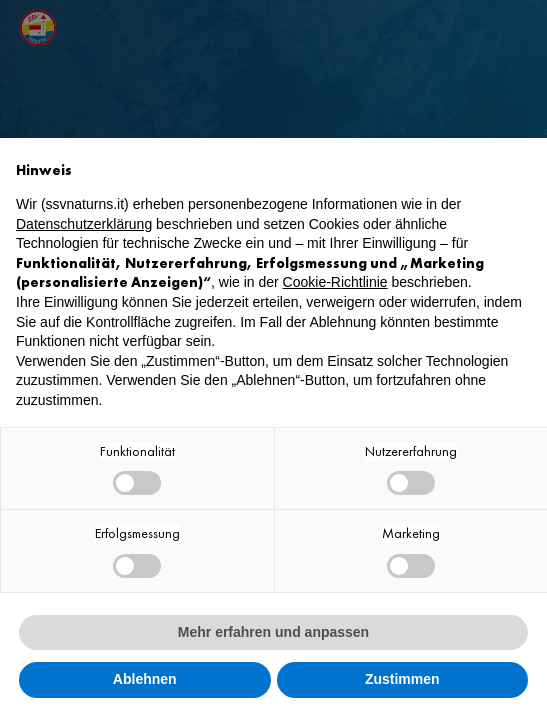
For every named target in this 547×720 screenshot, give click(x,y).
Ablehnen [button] (145, 679)
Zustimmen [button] (402, 679)
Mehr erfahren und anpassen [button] (273, 632)
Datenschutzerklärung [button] (84, 224)
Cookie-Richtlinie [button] (335, 282)
